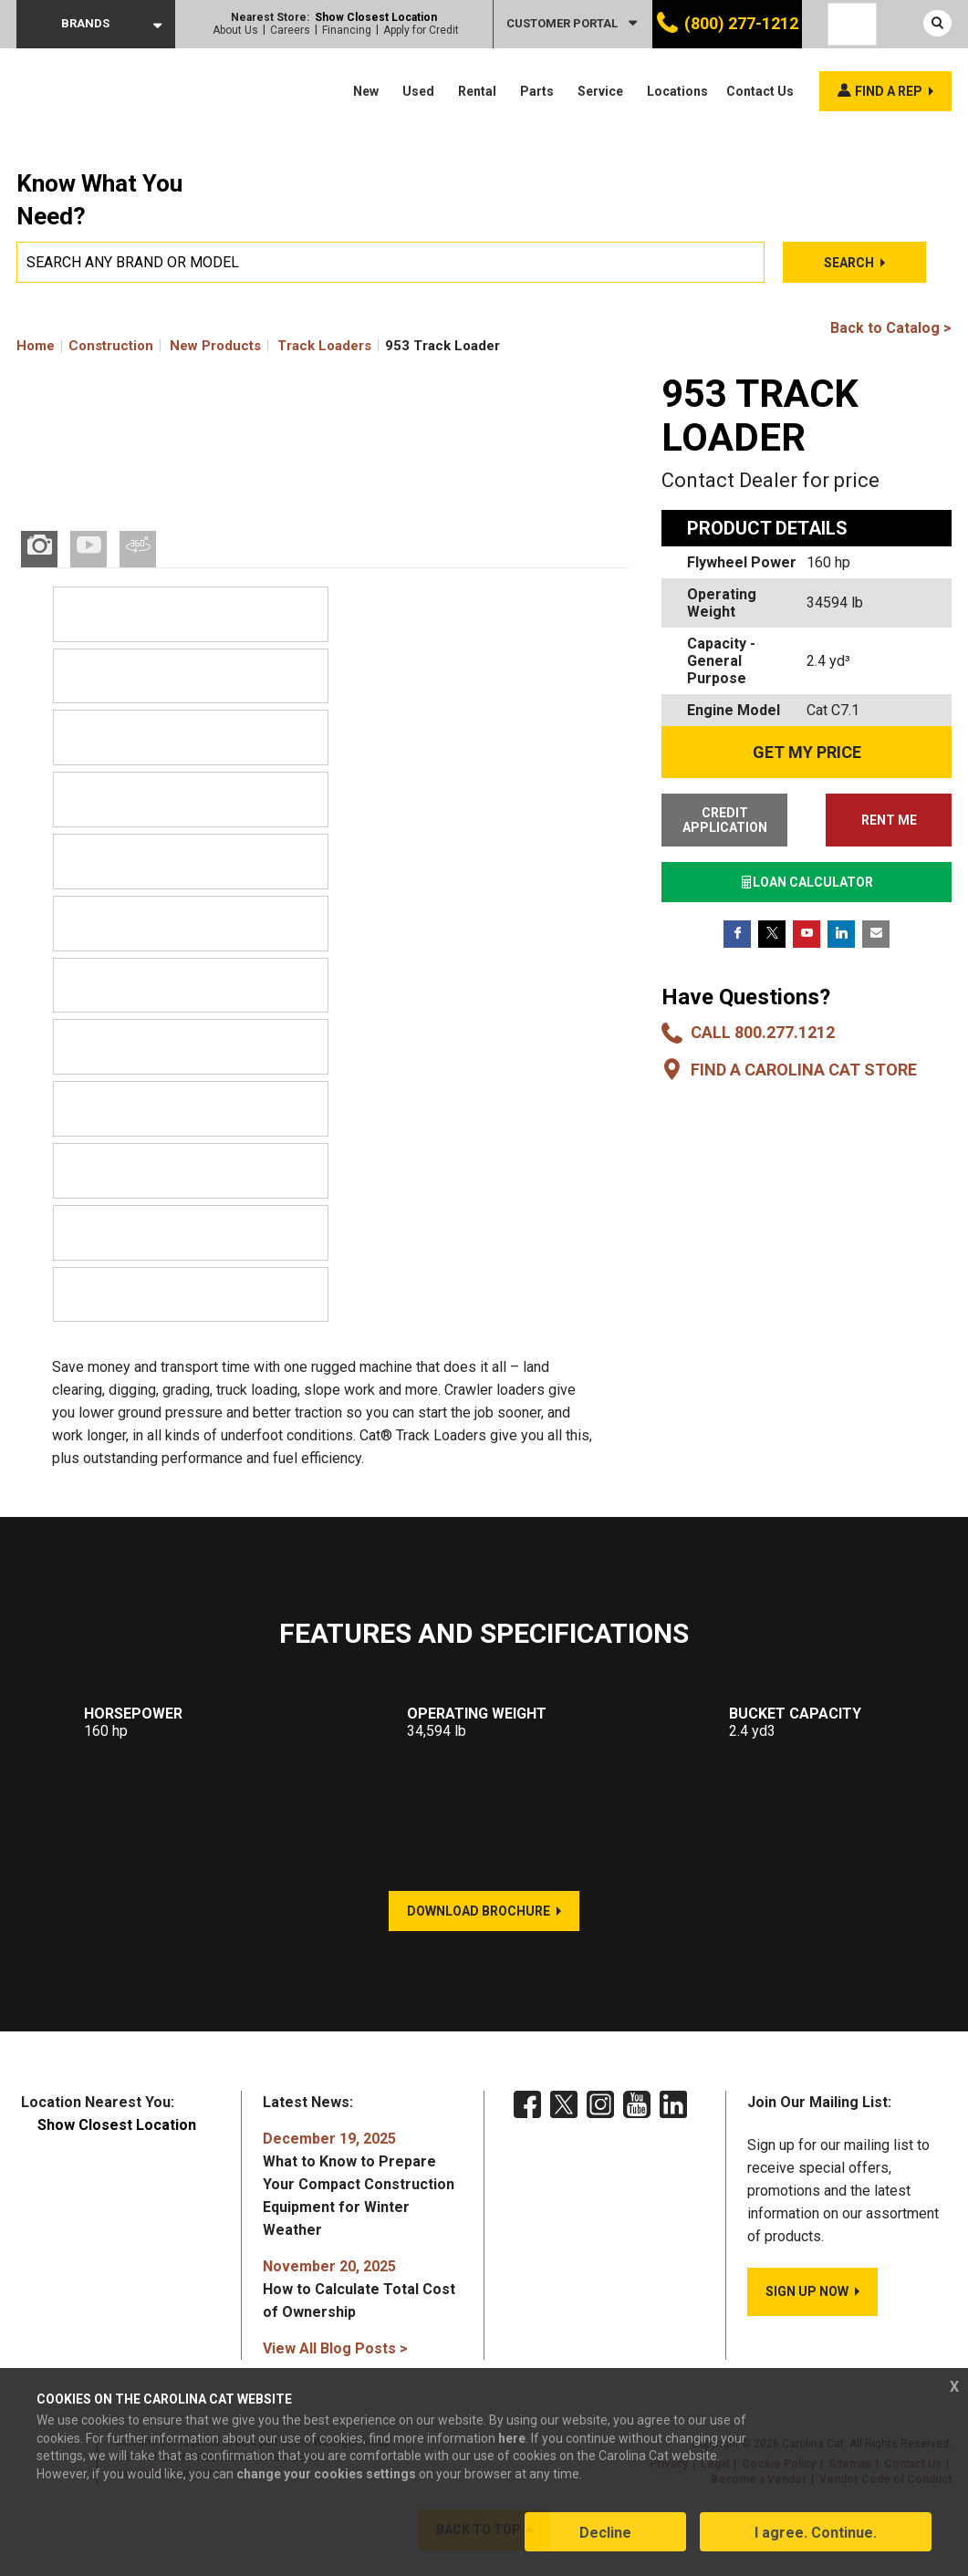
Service (600, 91)
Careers (290, 30)
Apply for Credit (421, 30)
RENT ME (890, 820)
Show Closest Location (376, 17)
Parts (537, 91)
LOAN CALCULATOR (806, 882)
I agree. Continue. (816, 2533)
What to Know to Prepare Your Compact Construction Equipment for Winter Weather (358, 2187)
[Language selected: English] (852, 24)
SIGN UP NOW (806, 2294)
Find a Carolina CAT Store (804, 1069)
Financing (346, 30)
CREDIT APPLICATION (723, 820)
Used (418, 91)
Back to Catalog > (891, 328)
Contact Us (760, 91)
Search (848, 262)
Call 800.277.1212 (763, 1032)
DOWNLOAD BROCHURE (478, 1913)
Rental (477, 91)
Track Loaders (324, 346)
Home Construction (84, 346)
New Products (215, 346)
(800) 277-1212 (741, 23)
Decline (605, 2533)
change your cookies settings (326, 2474)
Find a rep (888, 91)
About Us (235, 30)
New (366, 91)
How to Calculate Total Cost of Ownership (359, 2291)
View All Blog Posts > (335, 2351)
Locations (677, 91)
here (512, 2439)
